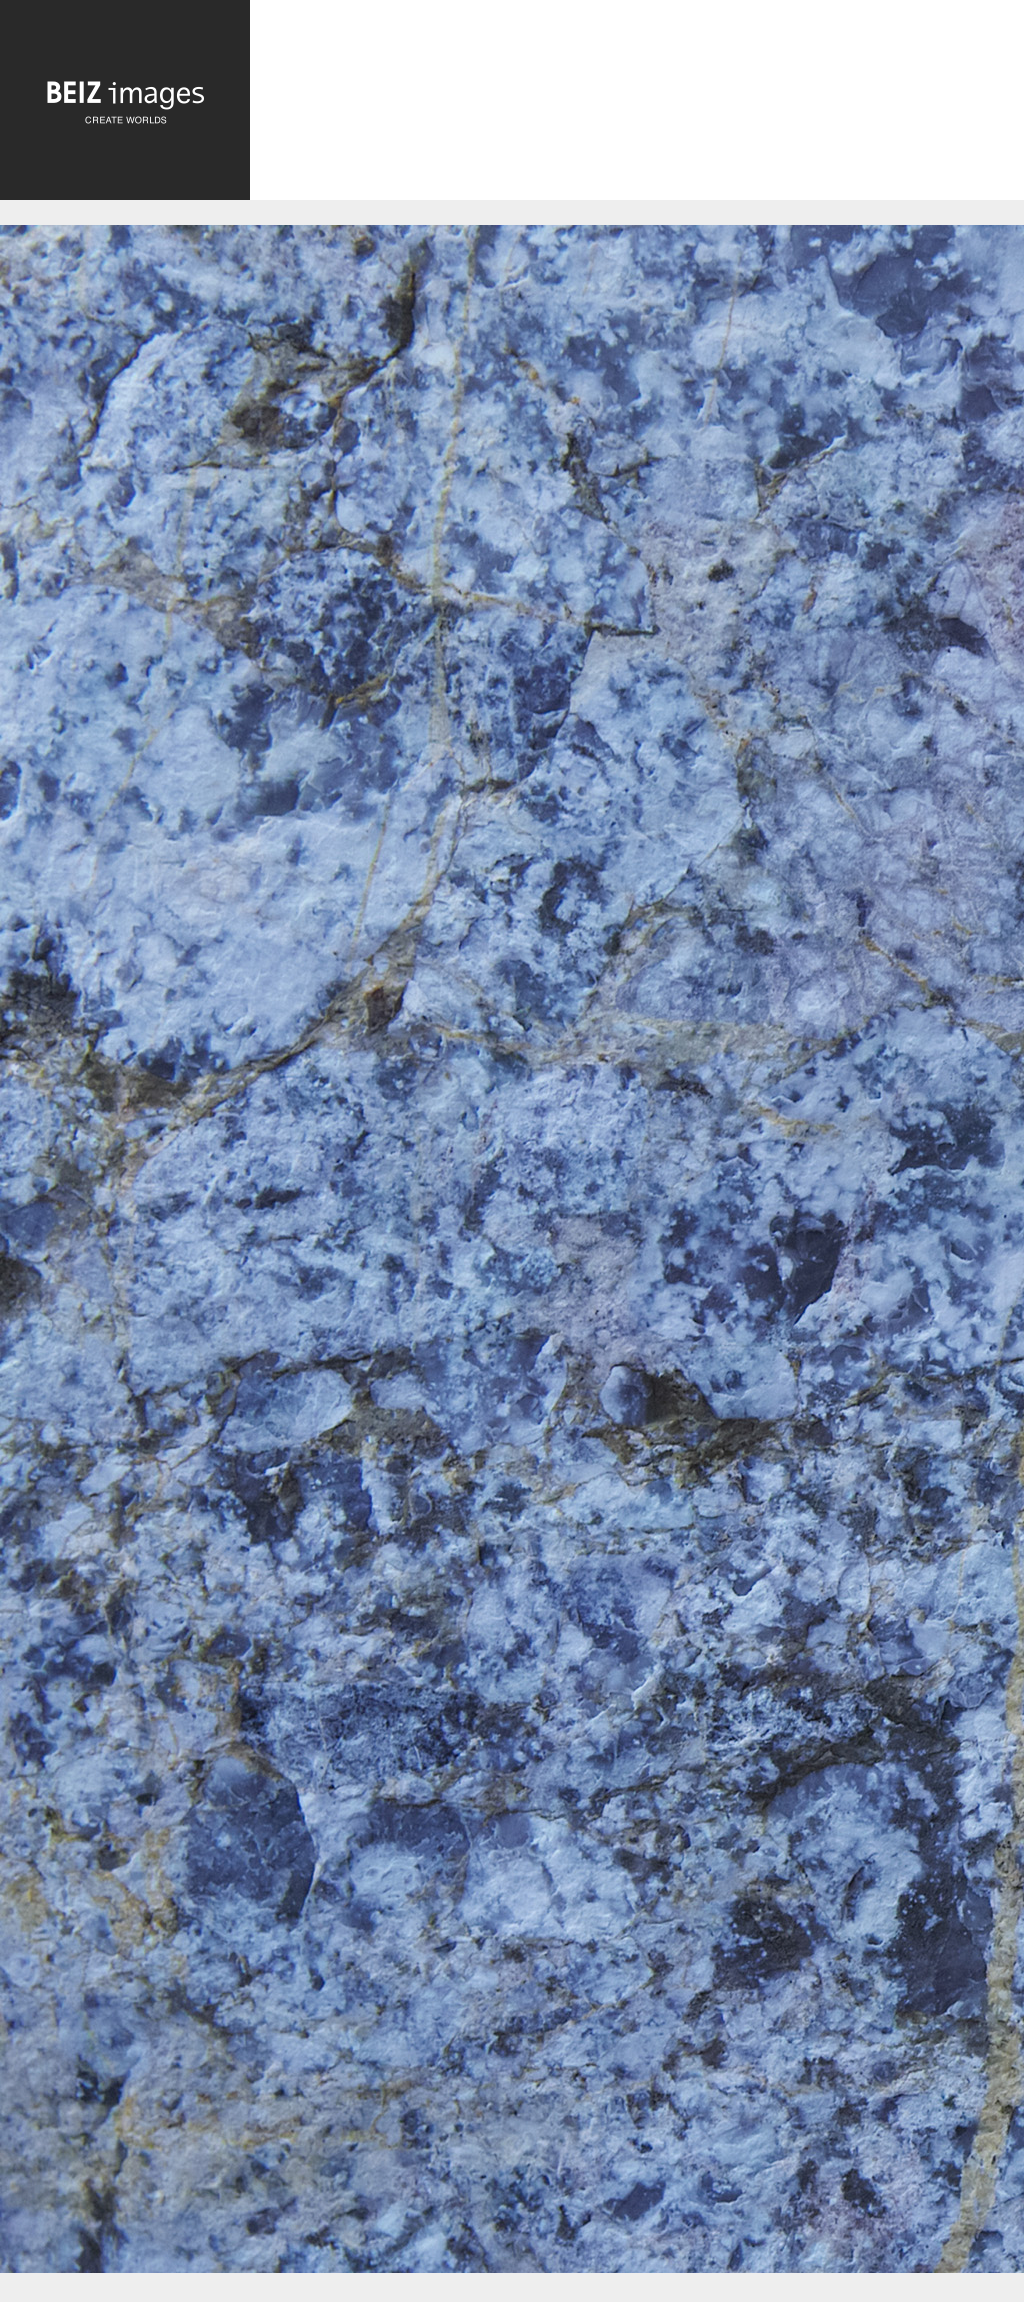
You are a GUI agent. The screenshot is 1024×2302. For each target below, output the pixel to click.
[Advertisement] (637, 107)
